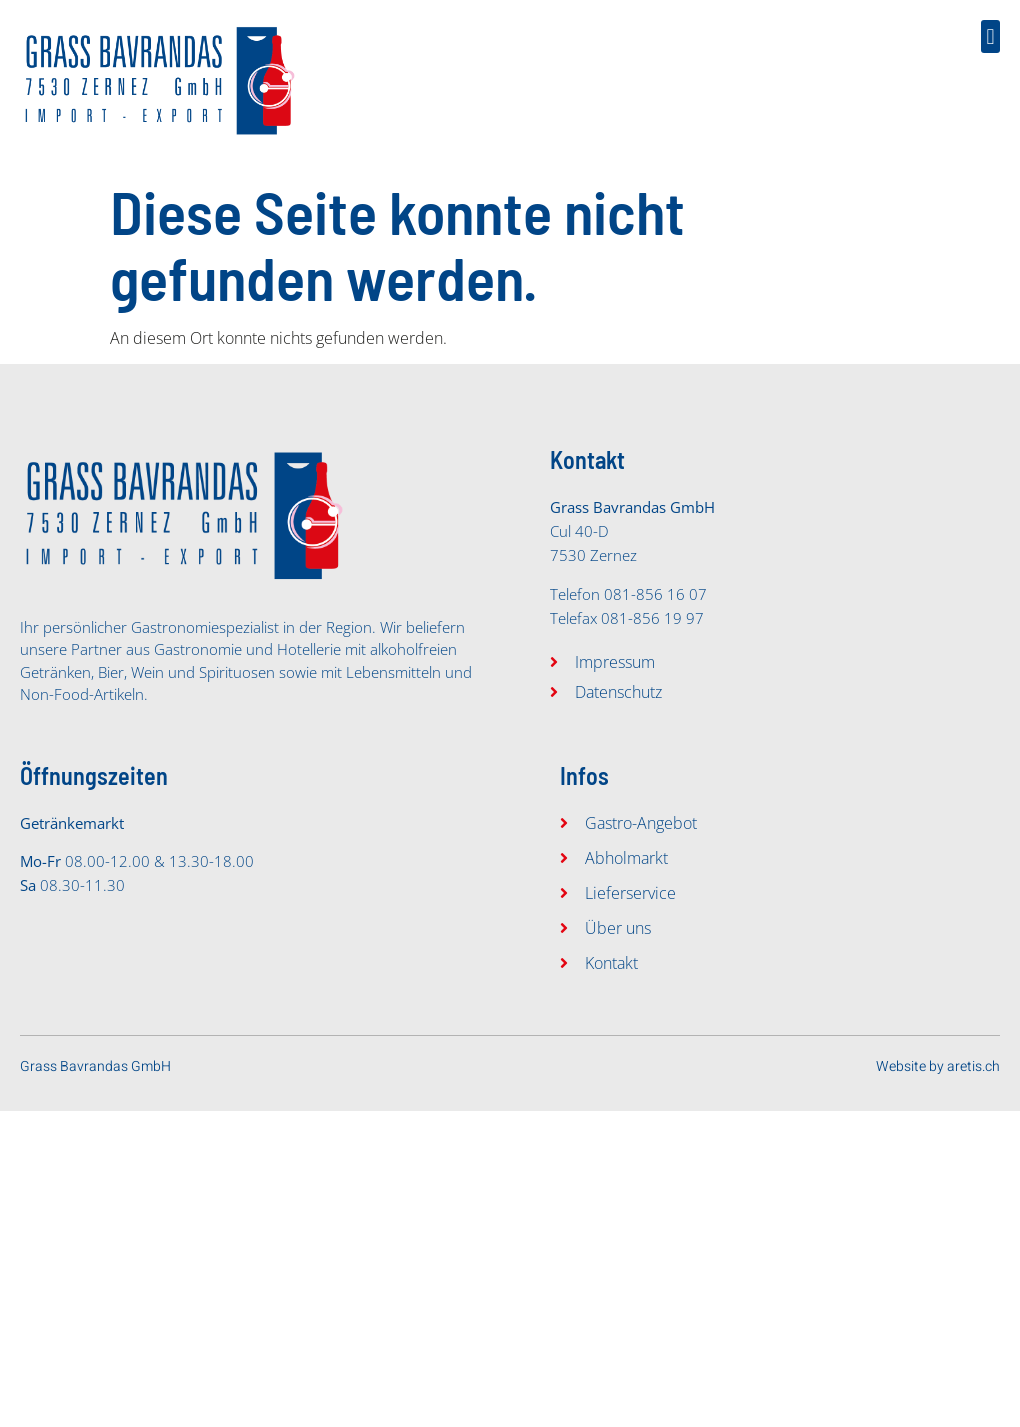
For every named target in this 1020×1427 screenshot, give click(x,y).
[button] (990, 36)
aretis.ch (973, 1066)
